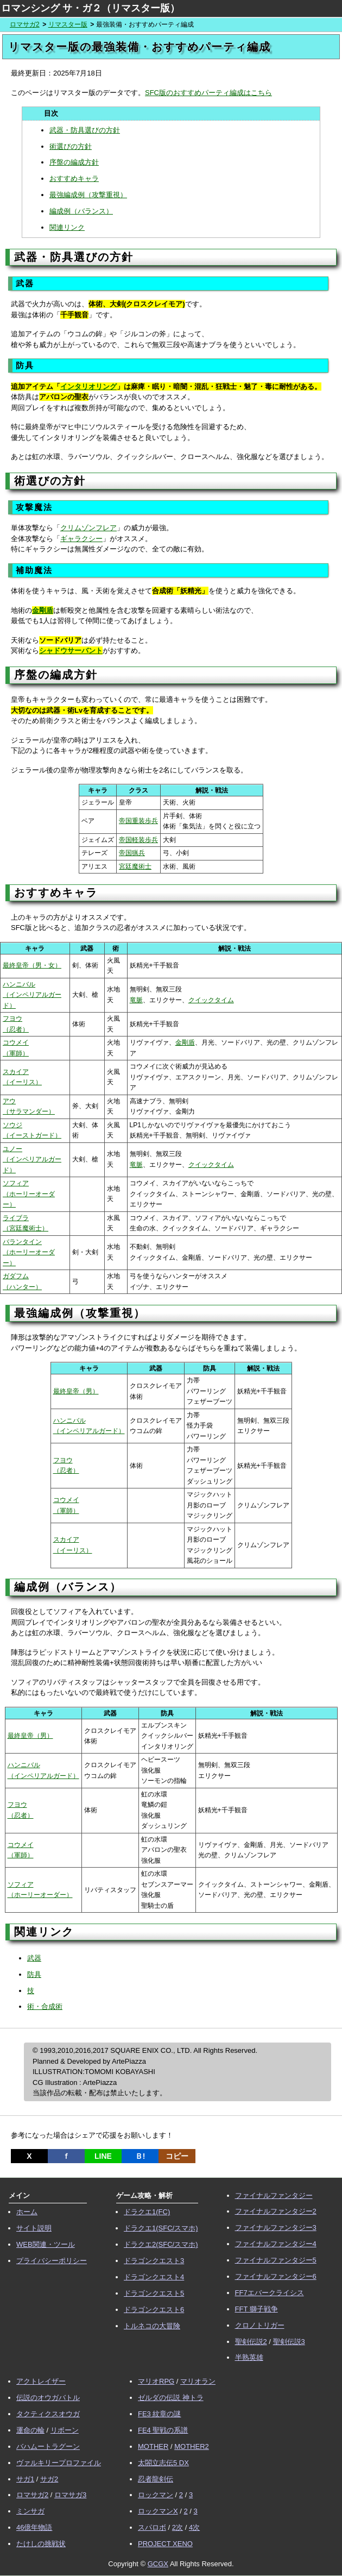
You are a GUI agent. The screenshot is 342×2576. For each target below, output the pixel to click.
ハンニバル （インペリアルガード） (32, 995)
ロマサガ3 (70, 2495)
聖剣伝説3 (289, 2342)
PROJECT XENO (165, 2544)
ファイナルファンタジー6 (275, 2276)
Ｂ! (140, 2156)
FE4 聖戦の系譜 (163, 2430)
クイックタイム (211, 1000)
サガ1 (25, 2479)
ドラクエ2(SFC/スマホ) (161, 2244)
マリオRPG (156, 2381)
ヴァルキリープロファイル (58, 2463)
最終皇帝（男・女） (32, 965)
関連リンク (67, 227)
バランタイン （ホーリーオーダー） (29, 1252)
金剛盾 (42, 610)
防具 (34, 1974)
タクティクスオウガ (48, 2414)
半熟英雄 (249, 2357)
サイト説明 (34, 2228)
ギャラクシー (81, 539)
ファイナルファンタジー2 (275, 2211)
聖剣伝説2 (251, 2342)
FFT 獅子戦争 (256, 2309)
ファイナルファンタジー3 (275, 2227)
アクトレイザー (41, 2381)
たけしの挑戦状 (41, 2544)
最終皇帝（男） (76, 1391)
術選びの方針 (70, 146)
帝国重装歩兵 (138, 821)
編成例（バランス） (81, 211)
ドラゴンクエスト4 (154, 2277)
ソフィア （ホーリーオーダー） (29, 1193)
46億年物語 (34, 2527)
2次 (177, 2527)
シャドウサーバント (71, 650)
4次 (194, 2527)
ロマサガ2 (25, 24)
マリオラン (198, 2381)
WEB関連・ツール (45, 2244)
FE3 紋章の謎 (159, 2414)
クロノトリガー (259, 2325)
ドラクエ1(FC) (147, 2212)
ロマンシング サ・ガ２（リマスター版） (90, 8)
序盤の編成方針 (74, 162)
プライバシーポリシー (51, 2261)
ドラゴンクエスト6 (154, 2309)
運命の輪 (30, 2430)
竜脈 (136, 1000)
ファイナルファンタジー (274, 2195)
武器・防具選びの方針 (84, 130)
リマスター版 (67, 24)
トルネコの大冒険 (152, 2326)
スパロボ (152, 2527)
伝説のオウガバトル (48, 2397)
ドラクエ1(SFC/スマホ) (161, 2228)
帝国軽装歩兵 (138, 840)
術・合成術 (44, 2006)
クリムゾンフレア (88, 528)
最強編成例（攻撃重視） (88, 195)
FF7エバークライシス (269, 2293)
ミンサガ (30, 2511)
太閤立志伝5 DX (163, 2463)
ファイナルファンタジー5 (275, 2260)
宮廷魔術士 (135, 866)
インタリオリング (88, 386)
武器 (34, 1958)
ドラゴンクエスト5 (154, 2293)
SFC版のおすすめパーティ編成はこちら (208, 93)
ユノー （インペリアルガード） (32, 1159)
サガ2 (49, 2479)
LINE (103, 2156)
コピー (177, 2156)
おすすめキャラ (74, 178)
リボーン (64, 2430)
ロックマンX (158, 2511)
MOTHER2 (191, 2446)
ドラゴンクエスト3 (154, 2261)
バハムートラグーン (48, 2446)
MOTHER (153, 2446)
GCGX (158, 2564)
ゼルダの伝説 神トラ (171, 2397)
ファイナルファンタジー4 (275, 2244)
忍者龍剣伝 (155, 2479)
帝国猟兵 (132, 853)
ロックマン (155, 2495)
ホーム (26, 2212)
